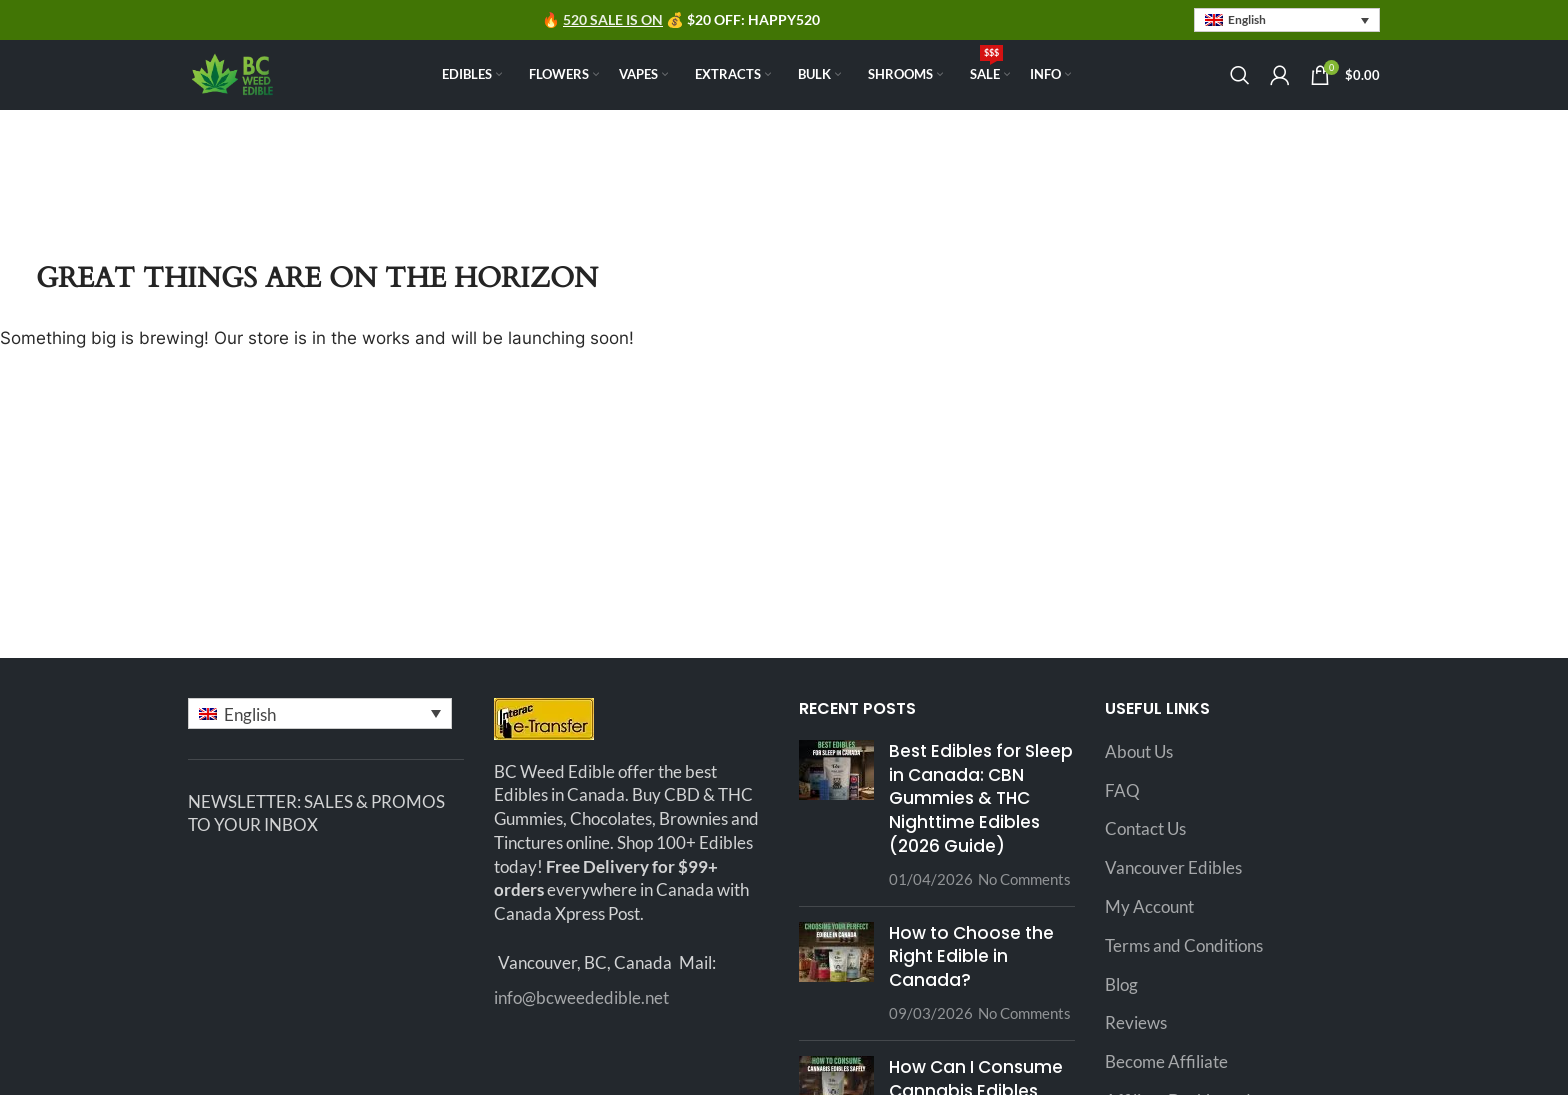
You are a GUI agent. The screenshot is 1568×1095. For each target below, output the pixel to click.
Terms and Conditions (1184, 945)
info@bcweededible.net (581, 997)
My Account (1149, 906)
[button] (1287, 20)
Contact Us (1145, 828)
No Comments (1024, 879)
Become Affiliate (1166, 1061)
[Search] (1240, 75)
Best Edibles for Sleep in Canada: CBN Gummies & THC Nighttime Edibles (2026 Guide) (981, 798)
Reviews (1136, 1022)
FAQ (1122, 790)
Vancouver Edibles (1173, 867)
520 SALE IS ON (613, 19)
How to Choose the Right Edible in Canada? (971, 957)
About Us (1139, 751)
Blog (1121, 984)
